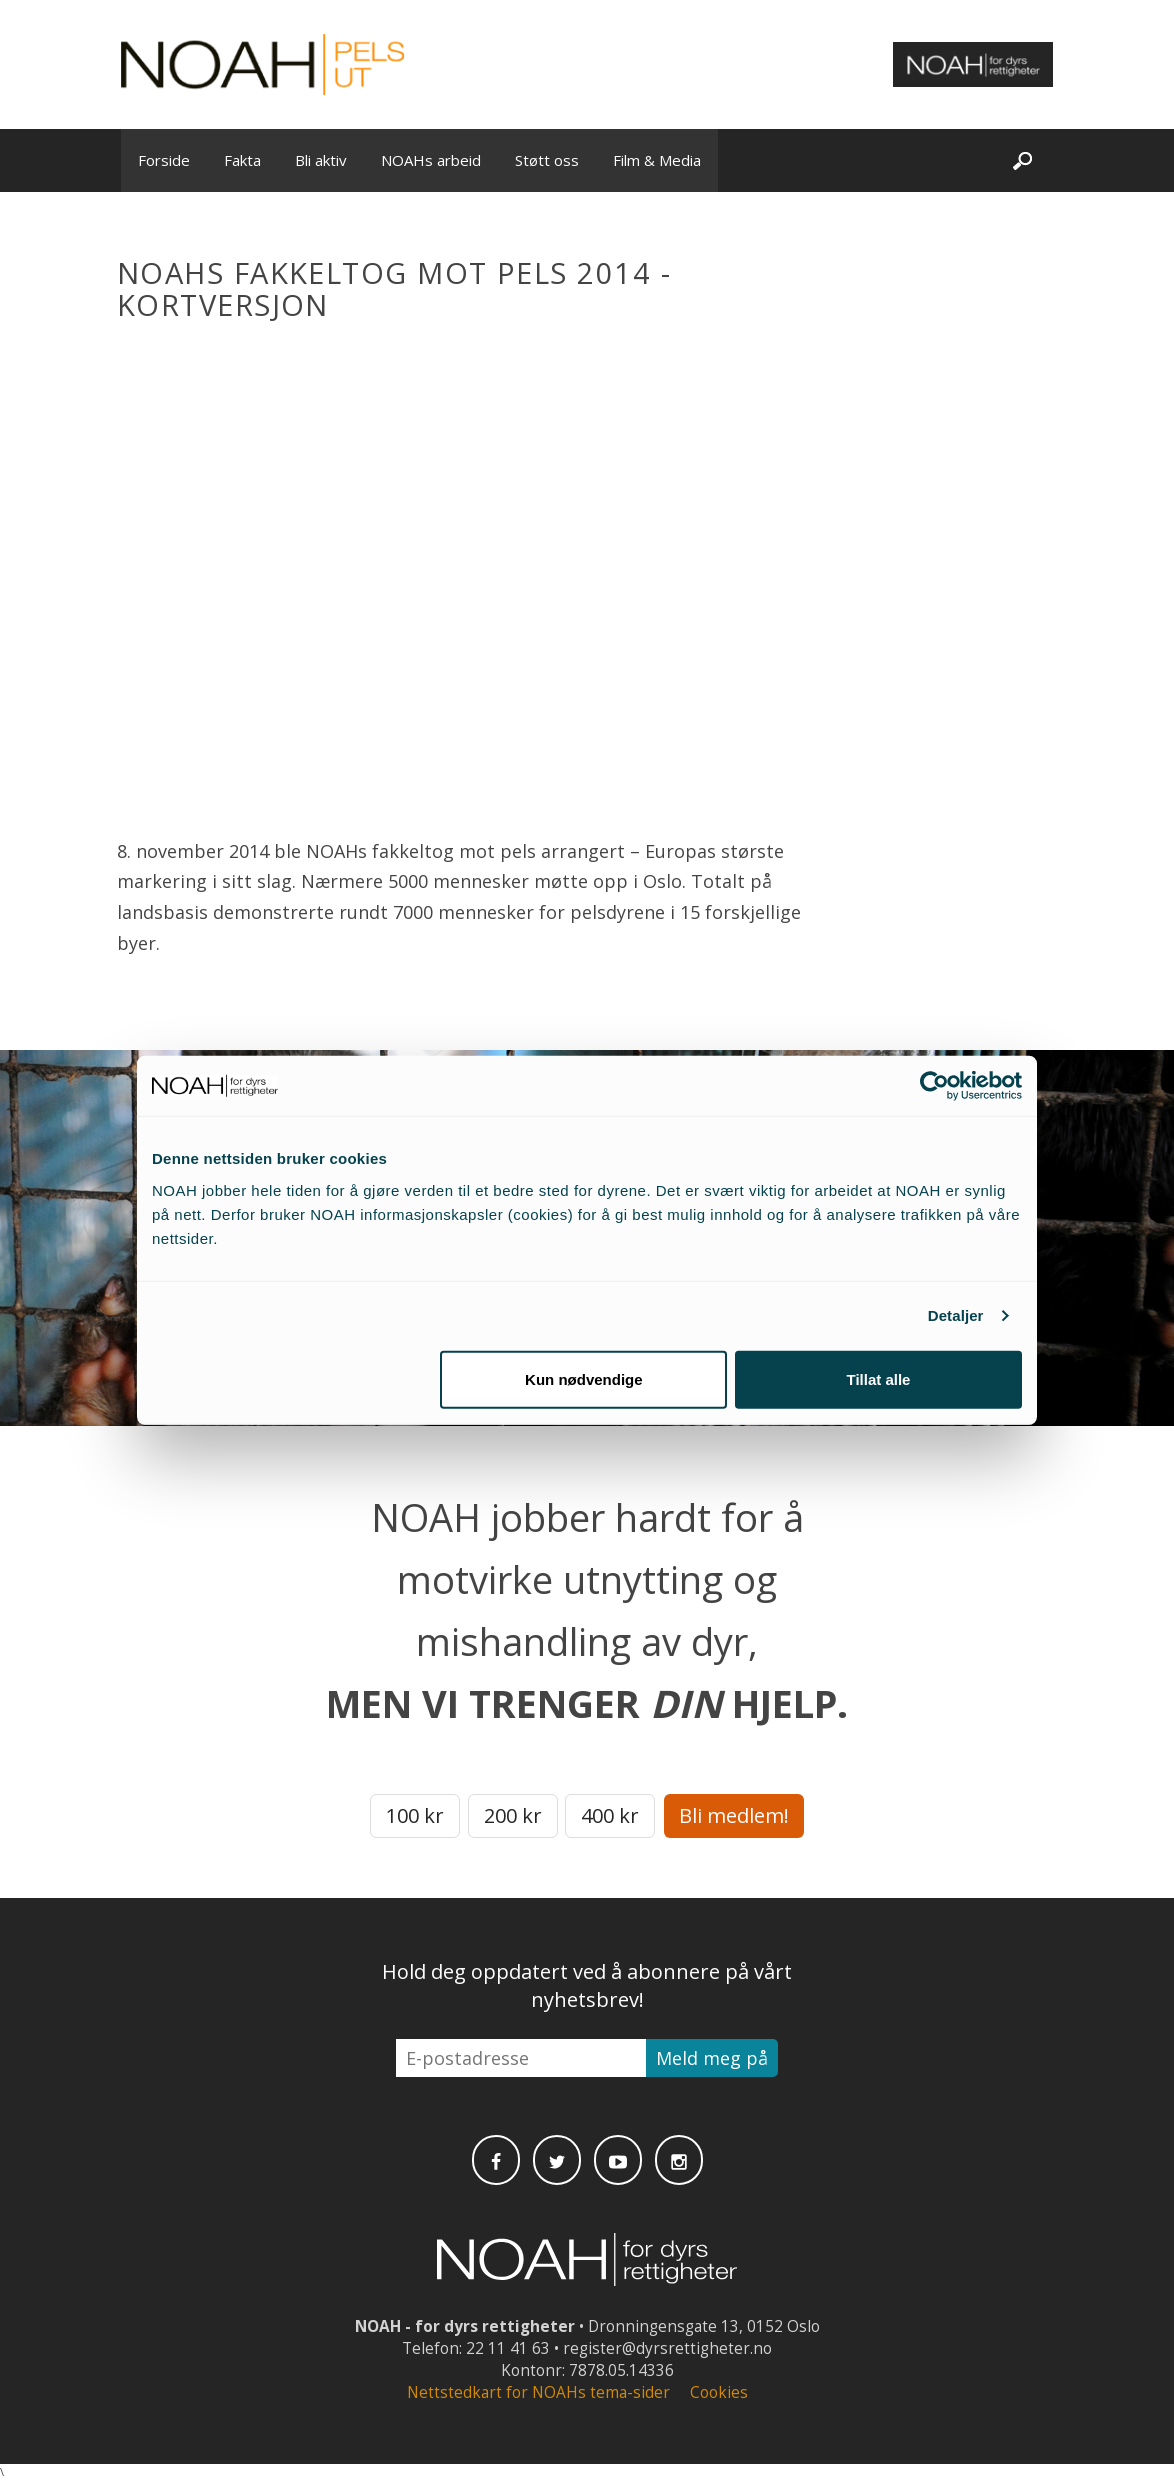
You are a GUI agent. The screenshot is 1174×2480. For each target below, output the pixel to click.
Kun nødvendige (584, 1378)
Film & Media (657, 160)
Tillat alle (878, 1378)
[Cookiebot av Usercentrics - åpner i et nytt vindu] (934, 1086)
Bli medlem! (734, 1815)
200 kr (513, 1815)
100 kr (415, 1815)
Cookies (719, 2392)
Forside (164, 160)
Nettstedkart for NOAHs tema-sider (538, 2392)
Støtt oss (547, 160)
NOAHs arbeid (431, 160)
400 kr (610, 1815)
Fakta (242, 160)
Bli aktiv (321, 160)
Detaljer (956, 1315)
